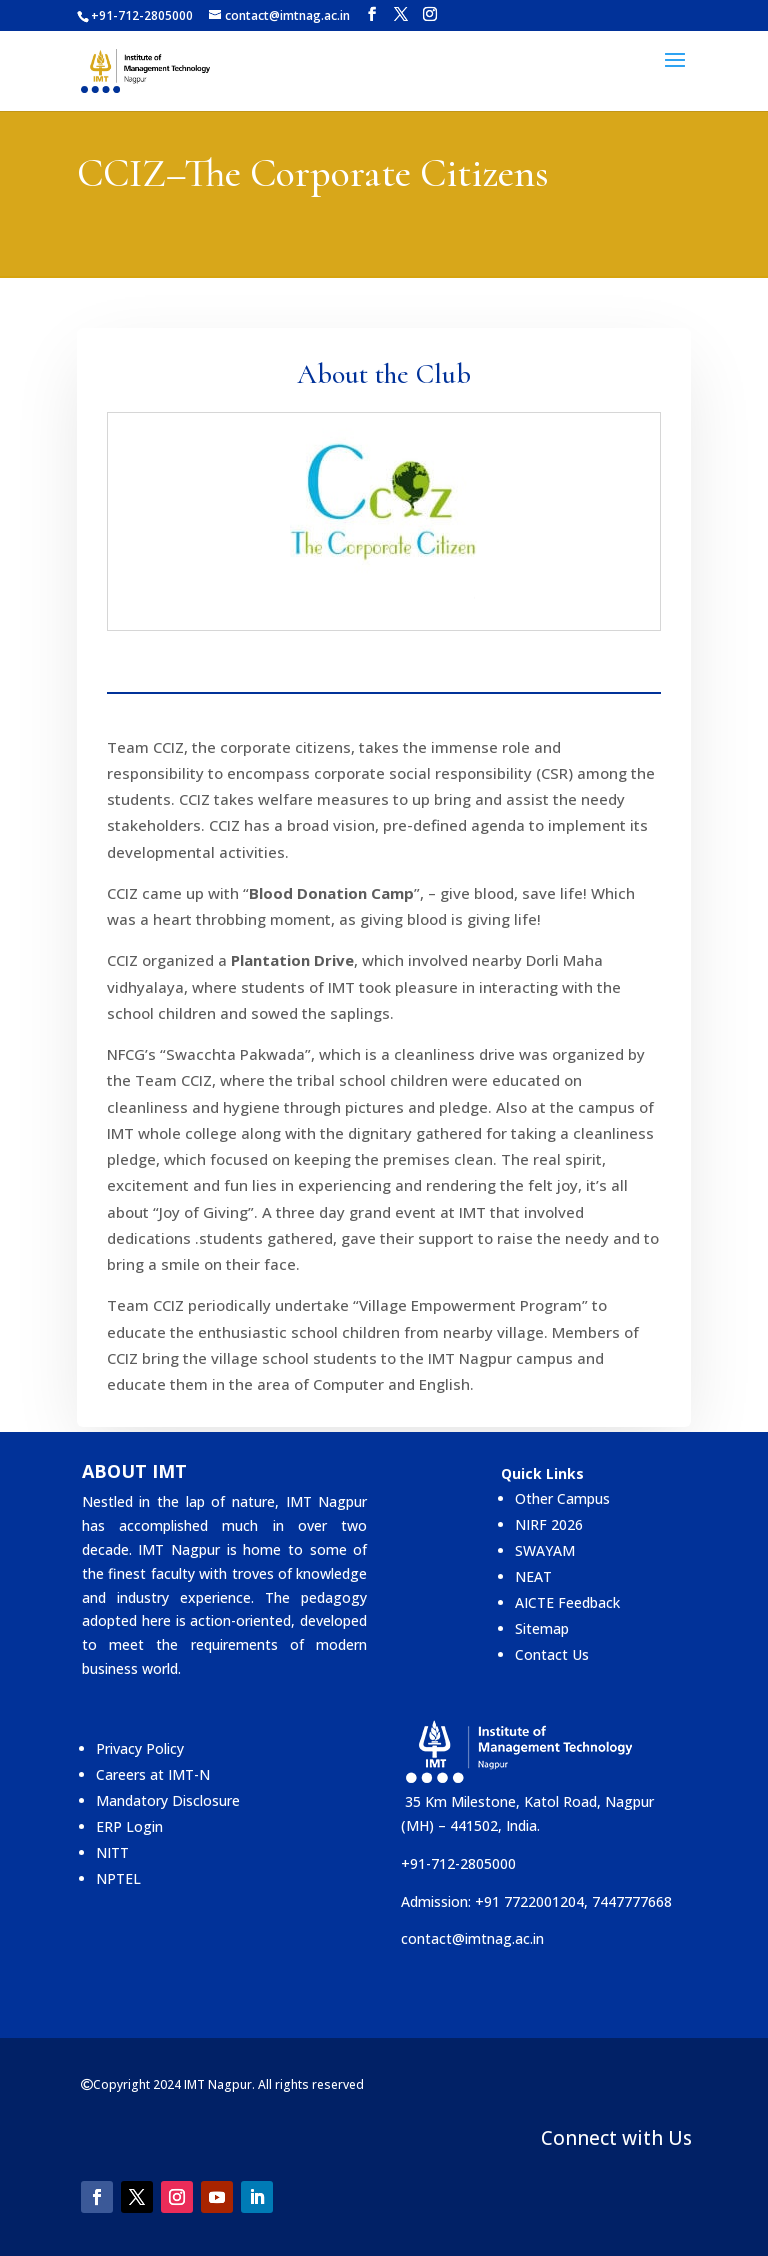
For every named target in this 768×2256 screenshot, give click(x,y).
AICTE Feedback (567, 1602)
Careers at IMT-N (153, 1774)
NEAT (533, 1576)
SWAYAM (545, 1550)
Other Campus (562, 1498)
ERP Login (129, 1826)
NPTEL (118, 1878)
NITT (112, 1852)
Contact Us (552, 1654)
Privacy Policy (140, 1748)
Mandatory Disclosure (168, 1800)
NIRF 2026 (549, 1524)
